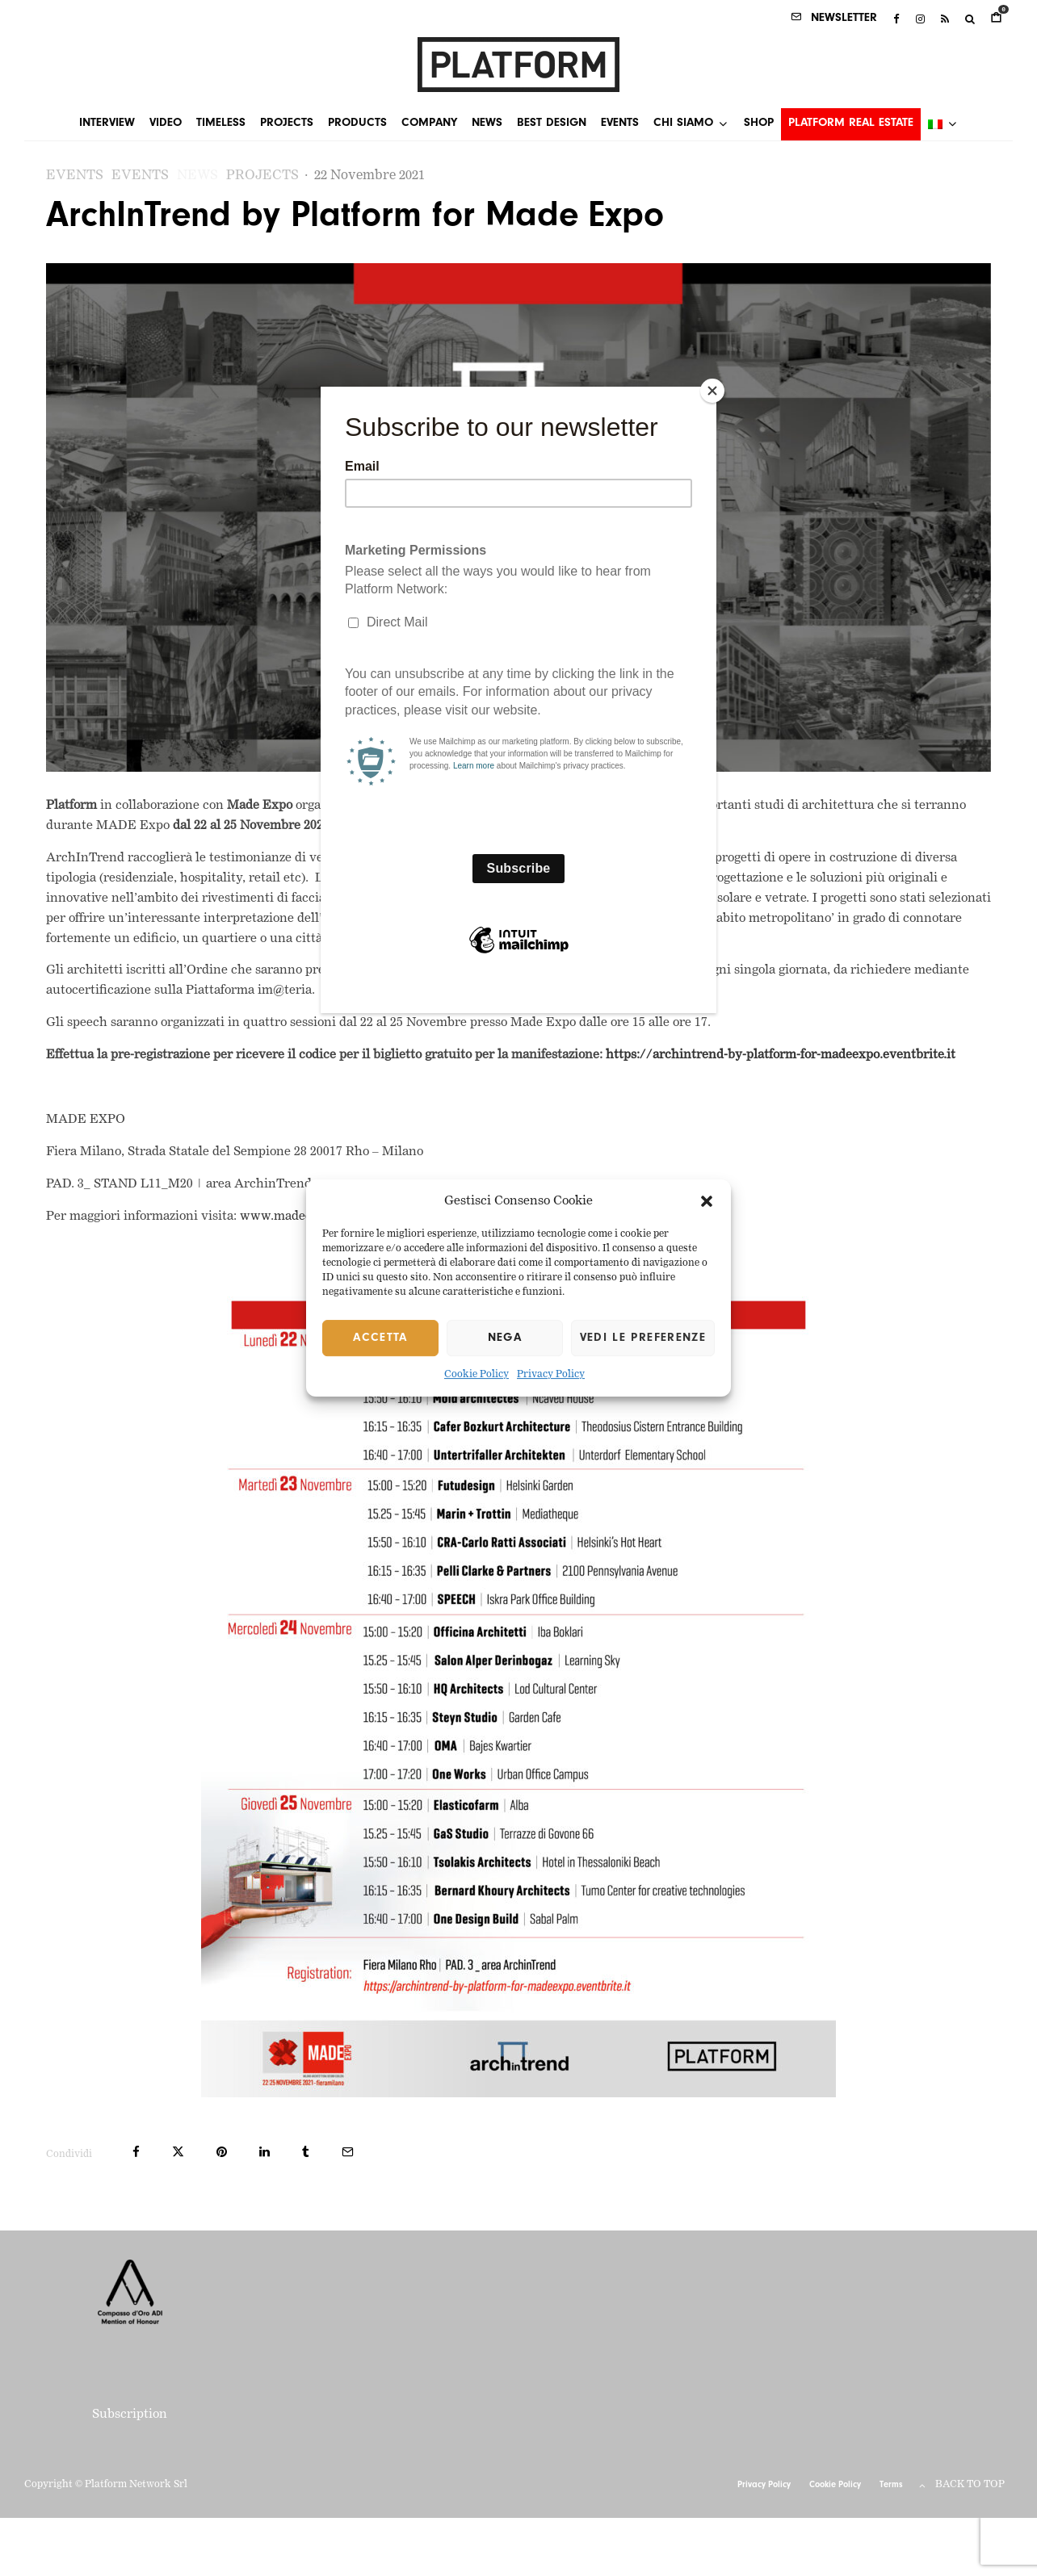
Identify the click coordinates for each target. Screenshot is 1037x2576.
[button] (707, 1201)
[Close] (712, 391)
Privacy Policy (551, 1375)
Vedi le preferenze (643, 1338)
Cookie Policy (476, 1375)
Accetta (380, 1338)
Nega (505, 1338)
